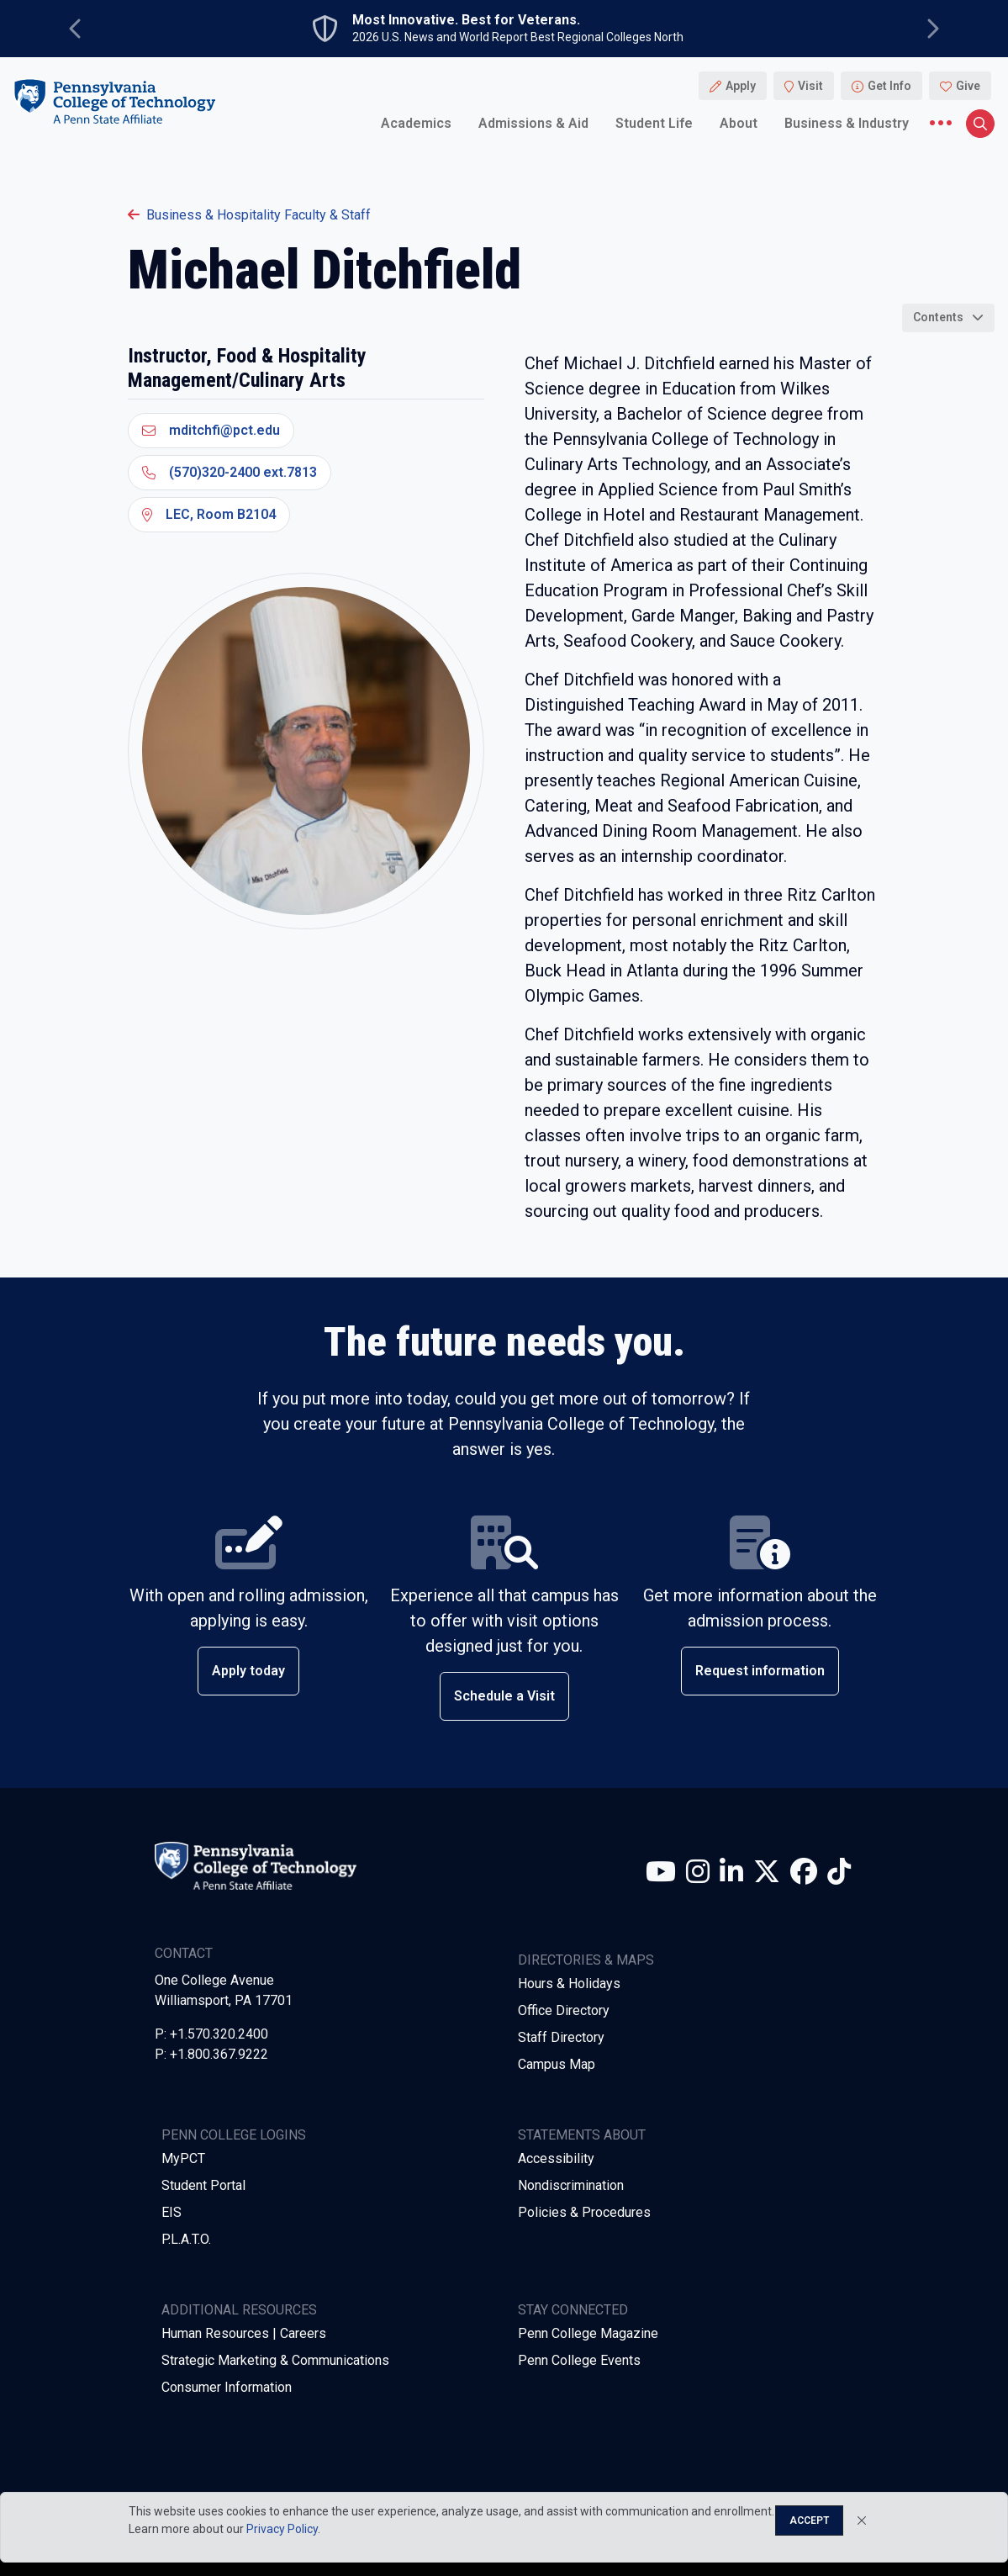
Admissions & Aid (533, 123)
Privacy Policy (282, 2529)
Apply (741, 86)
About (738, 123)
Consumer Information (226, 2387)
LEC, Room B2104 (209, 514)
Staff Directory (561, 2037)
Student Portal (203, 2185)
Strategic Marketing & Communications (275, 2360)
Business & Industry (846, 123)
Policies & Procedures (584, 2212)
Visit (810, 86)
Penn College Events (579, 2360)
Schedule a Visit (504, 1696)
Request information (760, 1671)
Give (968, 86)
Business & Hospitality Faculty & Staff (249, 215)
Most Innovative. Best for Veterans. (466, 20)
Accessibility (556, 2158)
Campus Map (556, 2064)
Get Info (889, 86)
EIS (171, 2212)
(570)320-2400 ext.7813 (229, 472)
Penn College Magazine (588, 2333)
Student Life (654, 123)
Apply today (248, 1671)
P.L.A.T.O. (186, 2239)
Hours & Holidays (569, 1984)
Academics (416, 123)
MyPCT (183, 2158)
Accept (809, 2520)
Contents (938, 317)
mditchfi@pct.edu (211, 430)
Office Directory (564, 2010)
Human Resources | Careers (243, 2333)
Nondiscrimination (571, 2185)
